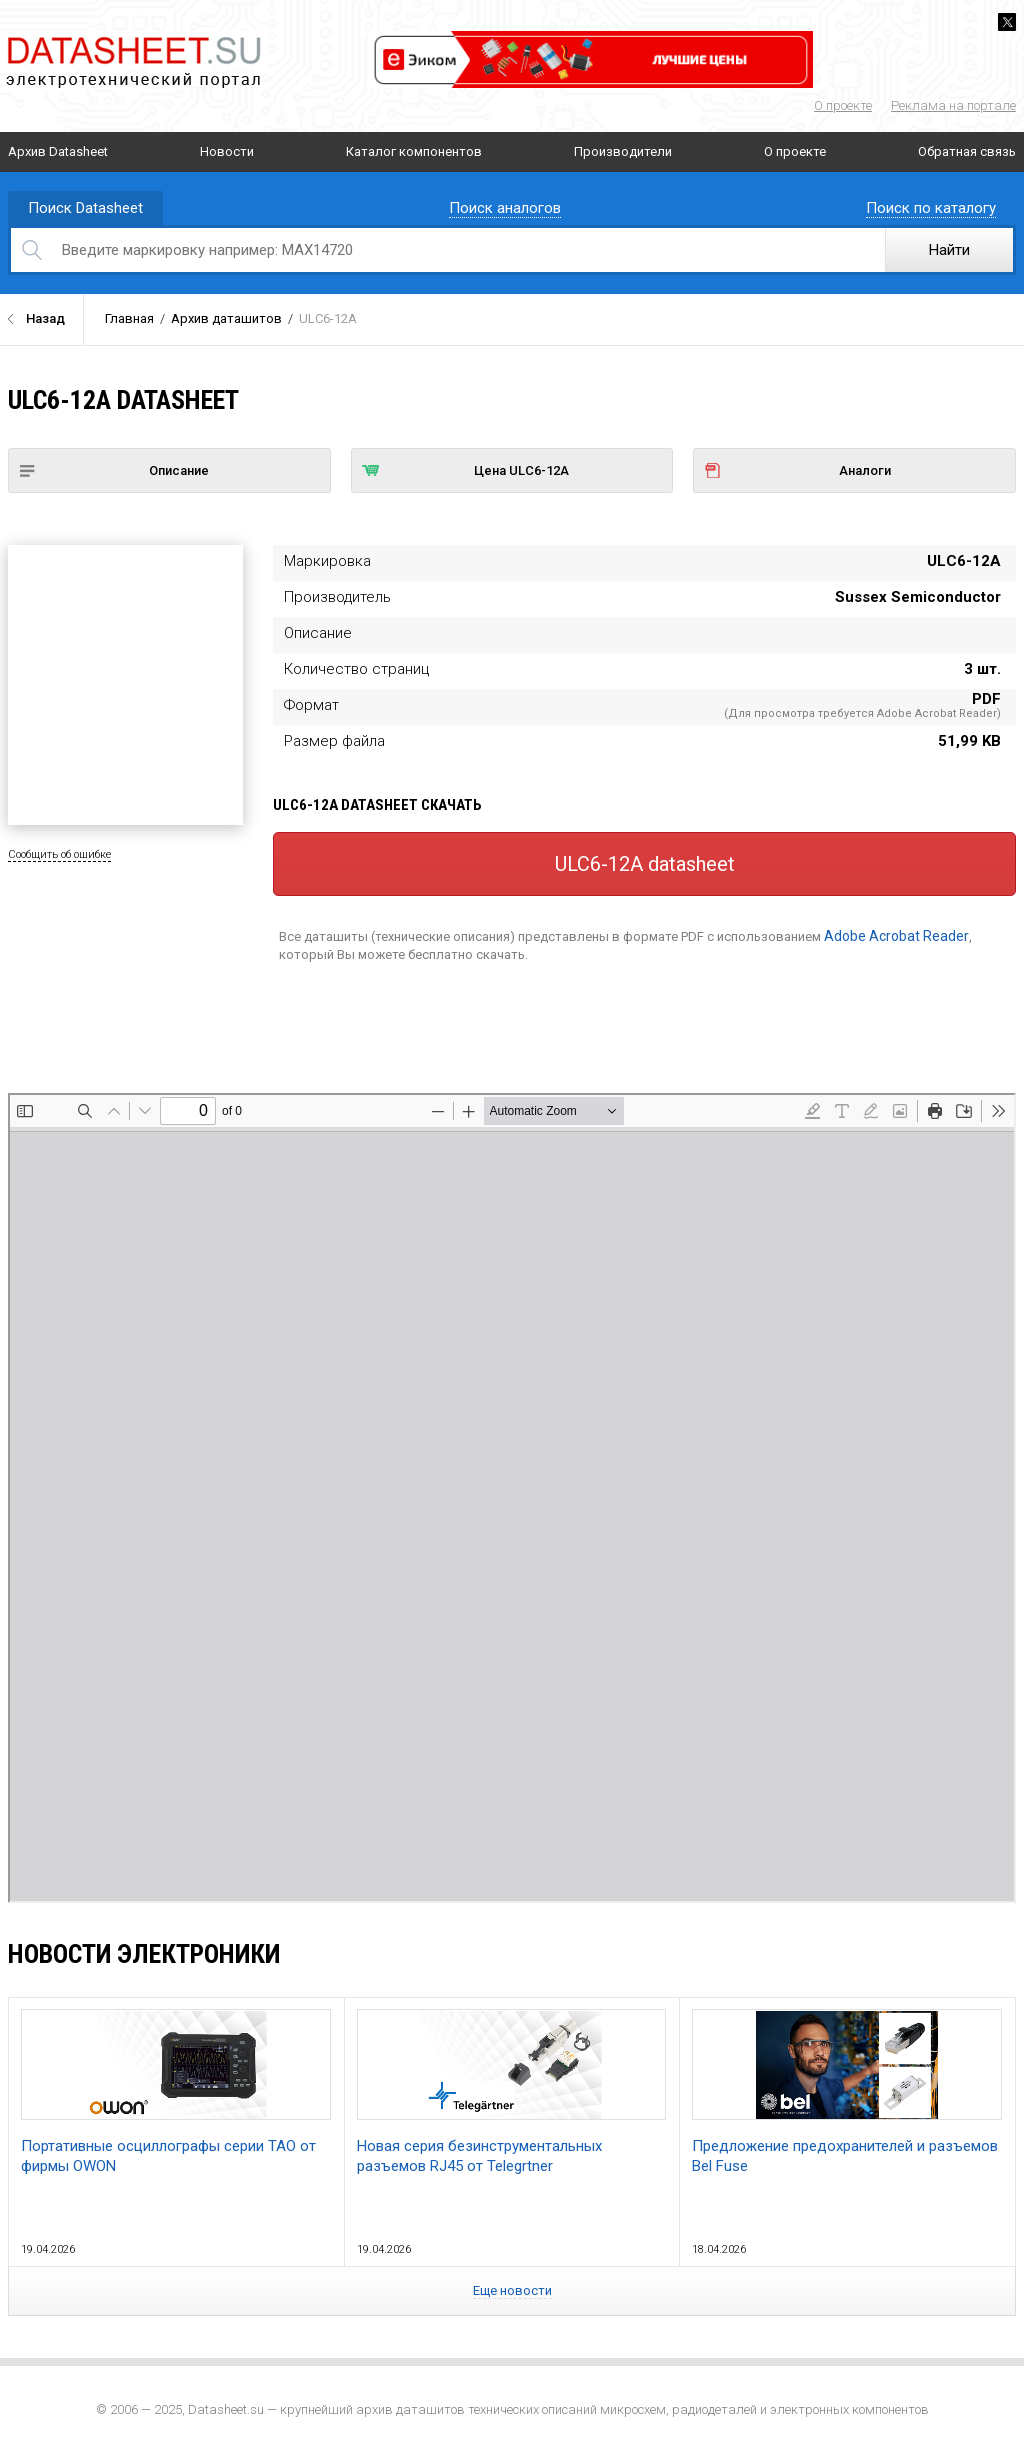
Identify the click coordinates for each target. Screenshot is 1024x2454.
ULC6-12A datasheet (645, 864)
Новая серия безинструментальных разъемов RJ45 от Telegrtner (512, 2092)
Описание (114, 470)
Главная (129, 318)
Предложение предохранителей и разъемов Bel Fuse (847, 2092)
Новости (227, 151)
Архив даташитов (226, 318)
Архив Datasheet (58, 151)
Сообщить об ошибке (59, 854)
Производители (623, 151)
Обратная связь (967, 151)
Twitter (1007, 22)
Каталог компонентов (414, 151)
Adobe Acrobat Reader (896, 936)
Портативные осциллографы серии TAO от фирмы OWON (176, 2092)
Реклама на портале (953, 105)
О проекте (843, 105)
